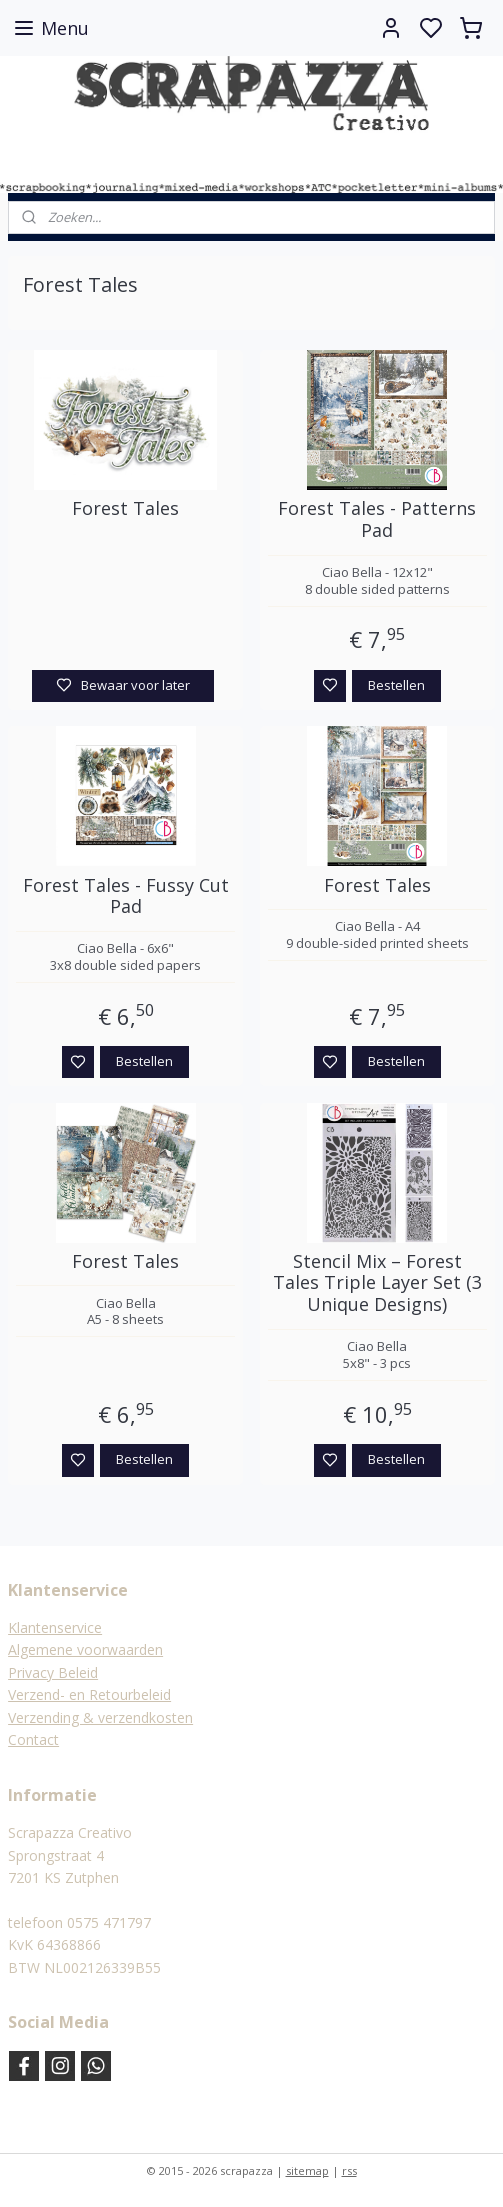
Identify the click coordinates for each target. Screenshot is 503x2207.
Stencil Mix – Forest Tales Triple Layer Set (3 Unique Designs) (377, 1283)
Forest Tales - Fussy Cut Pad (126, 896)
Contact (33, 1739)
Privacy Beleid (53, 1672)
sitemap (307, 2170)
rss (349, 2170)
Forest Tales (125, 509)
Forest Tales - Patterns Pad (377, 519)
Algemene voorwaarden (85, 1649)
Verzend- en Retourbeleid (89, 1694)
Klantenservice (55, 1627)
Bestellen (396, 685)
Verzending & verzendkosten (100, 1717)
